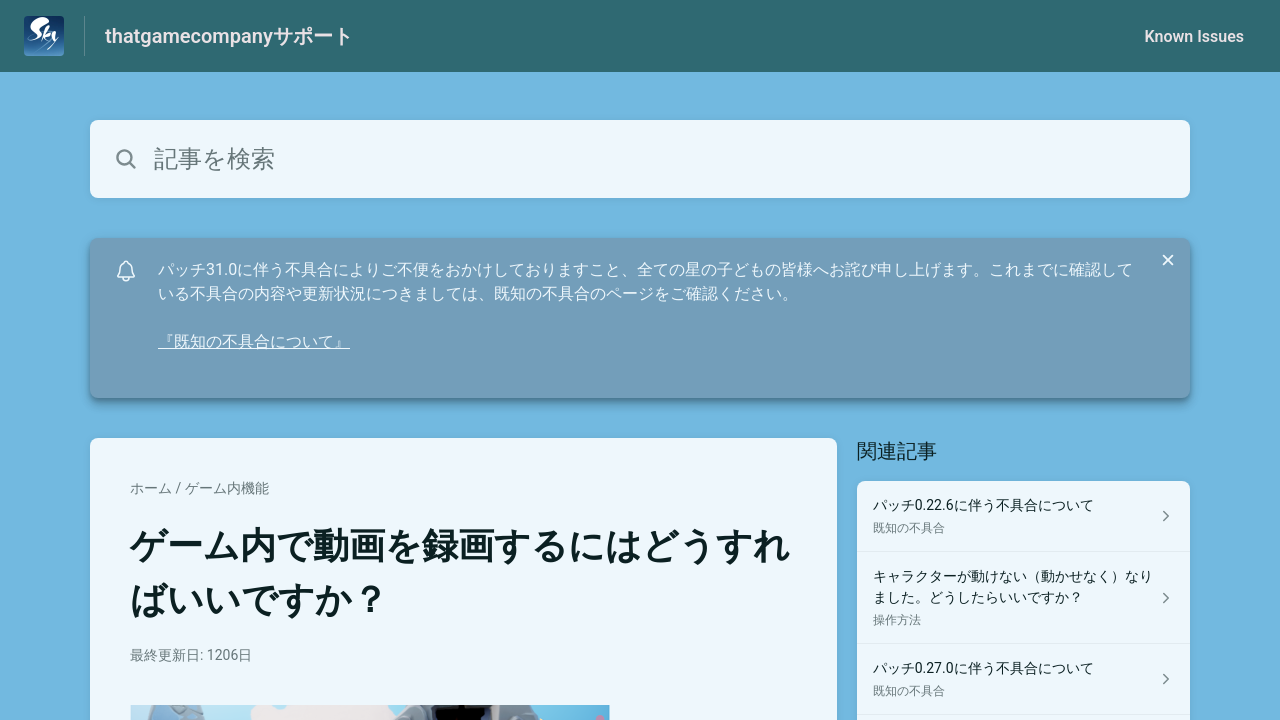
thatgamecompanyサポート (229, 36)
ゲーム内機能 (227, 488)
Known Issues (1194, 36)
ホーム (151, 488)
